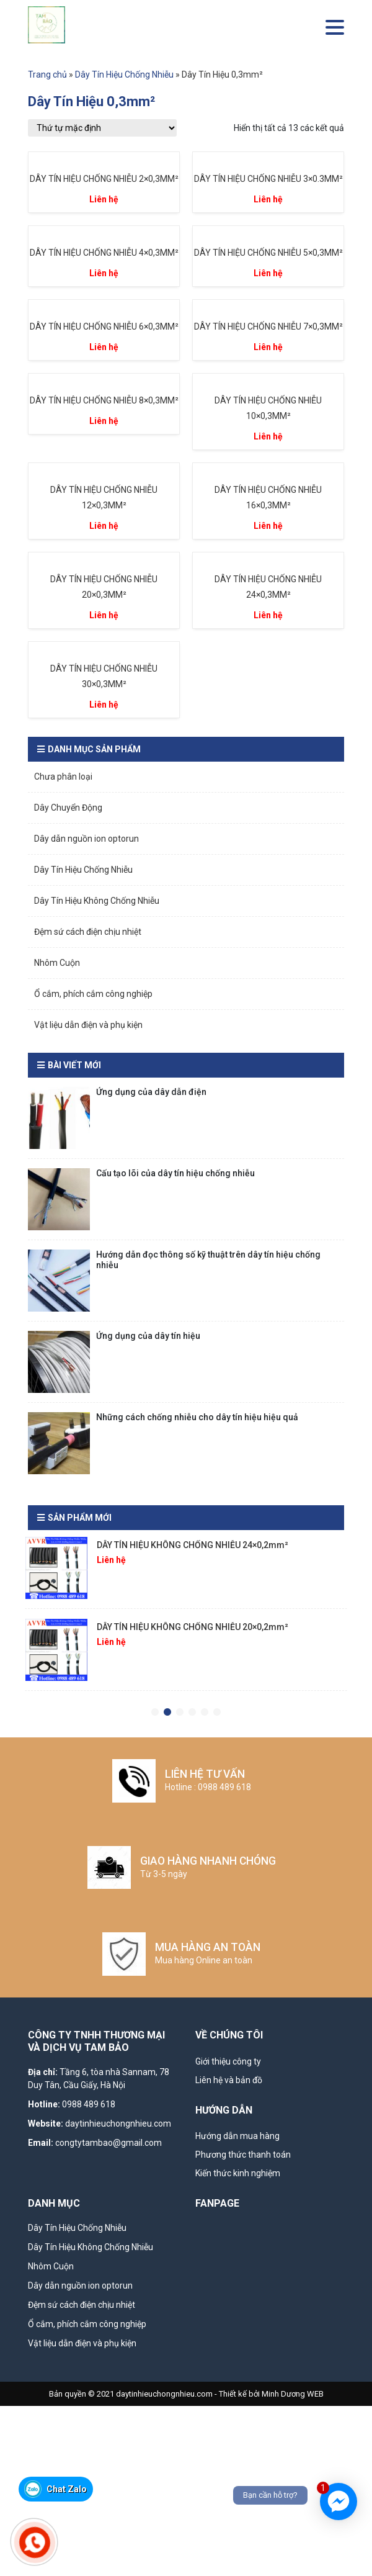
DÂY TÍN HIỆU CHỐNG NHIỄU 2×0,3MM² (104, 179)
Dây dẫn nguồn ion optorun (86, 839)
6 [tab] (217, 1712)
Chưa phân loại (63, 776)
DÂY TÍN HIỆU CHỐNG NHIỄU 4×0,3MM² (104, 253)
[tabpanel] (186, 1572)
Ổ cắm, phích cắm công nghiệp (93, 994)
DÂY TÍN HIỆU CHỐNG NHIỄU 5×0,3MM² (268, 253)
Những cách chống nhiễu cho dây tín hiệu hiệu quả (197, 1417)
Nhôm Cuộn (57, 963)
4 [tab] (192, 1712)
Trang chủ (47, 74)
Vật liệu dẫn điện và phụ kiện (88, 1025)
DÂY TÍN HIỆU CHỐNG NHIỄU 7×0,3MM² (268, 326)
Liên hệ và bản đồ (228, 2080)
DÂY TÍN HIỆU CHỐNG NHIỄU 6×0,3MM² (104, 326)
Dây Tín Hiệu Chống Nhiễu (124, 74)
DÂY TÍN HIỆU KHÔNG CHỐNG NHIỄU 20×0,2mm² (192, 1627)
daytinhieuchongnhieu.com (118, 2123)
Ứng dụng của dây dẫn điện (151, 1092)
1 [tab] (155, 1712)
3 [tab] (180, 1712)
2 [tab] (167, 1712)
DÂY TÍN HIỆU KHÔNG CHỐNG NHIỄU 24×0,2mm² (192, 1545)
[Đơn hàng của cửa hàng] (102, 128)
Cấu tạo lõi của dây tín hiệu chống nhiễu (175, 1173)
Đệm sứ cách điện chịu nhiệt (87, 932)
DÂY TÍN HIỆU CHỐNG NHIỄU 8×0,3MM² (104, 400)
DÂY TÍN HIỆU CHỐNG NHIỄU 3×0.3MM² (268, 179)
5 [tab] (204, 1712)
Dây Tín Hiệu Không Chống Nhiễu (96, 901)
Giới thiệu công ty (228, 2061)
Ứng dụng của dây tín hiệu (148, 1336)
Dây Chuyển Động (68, 808)
